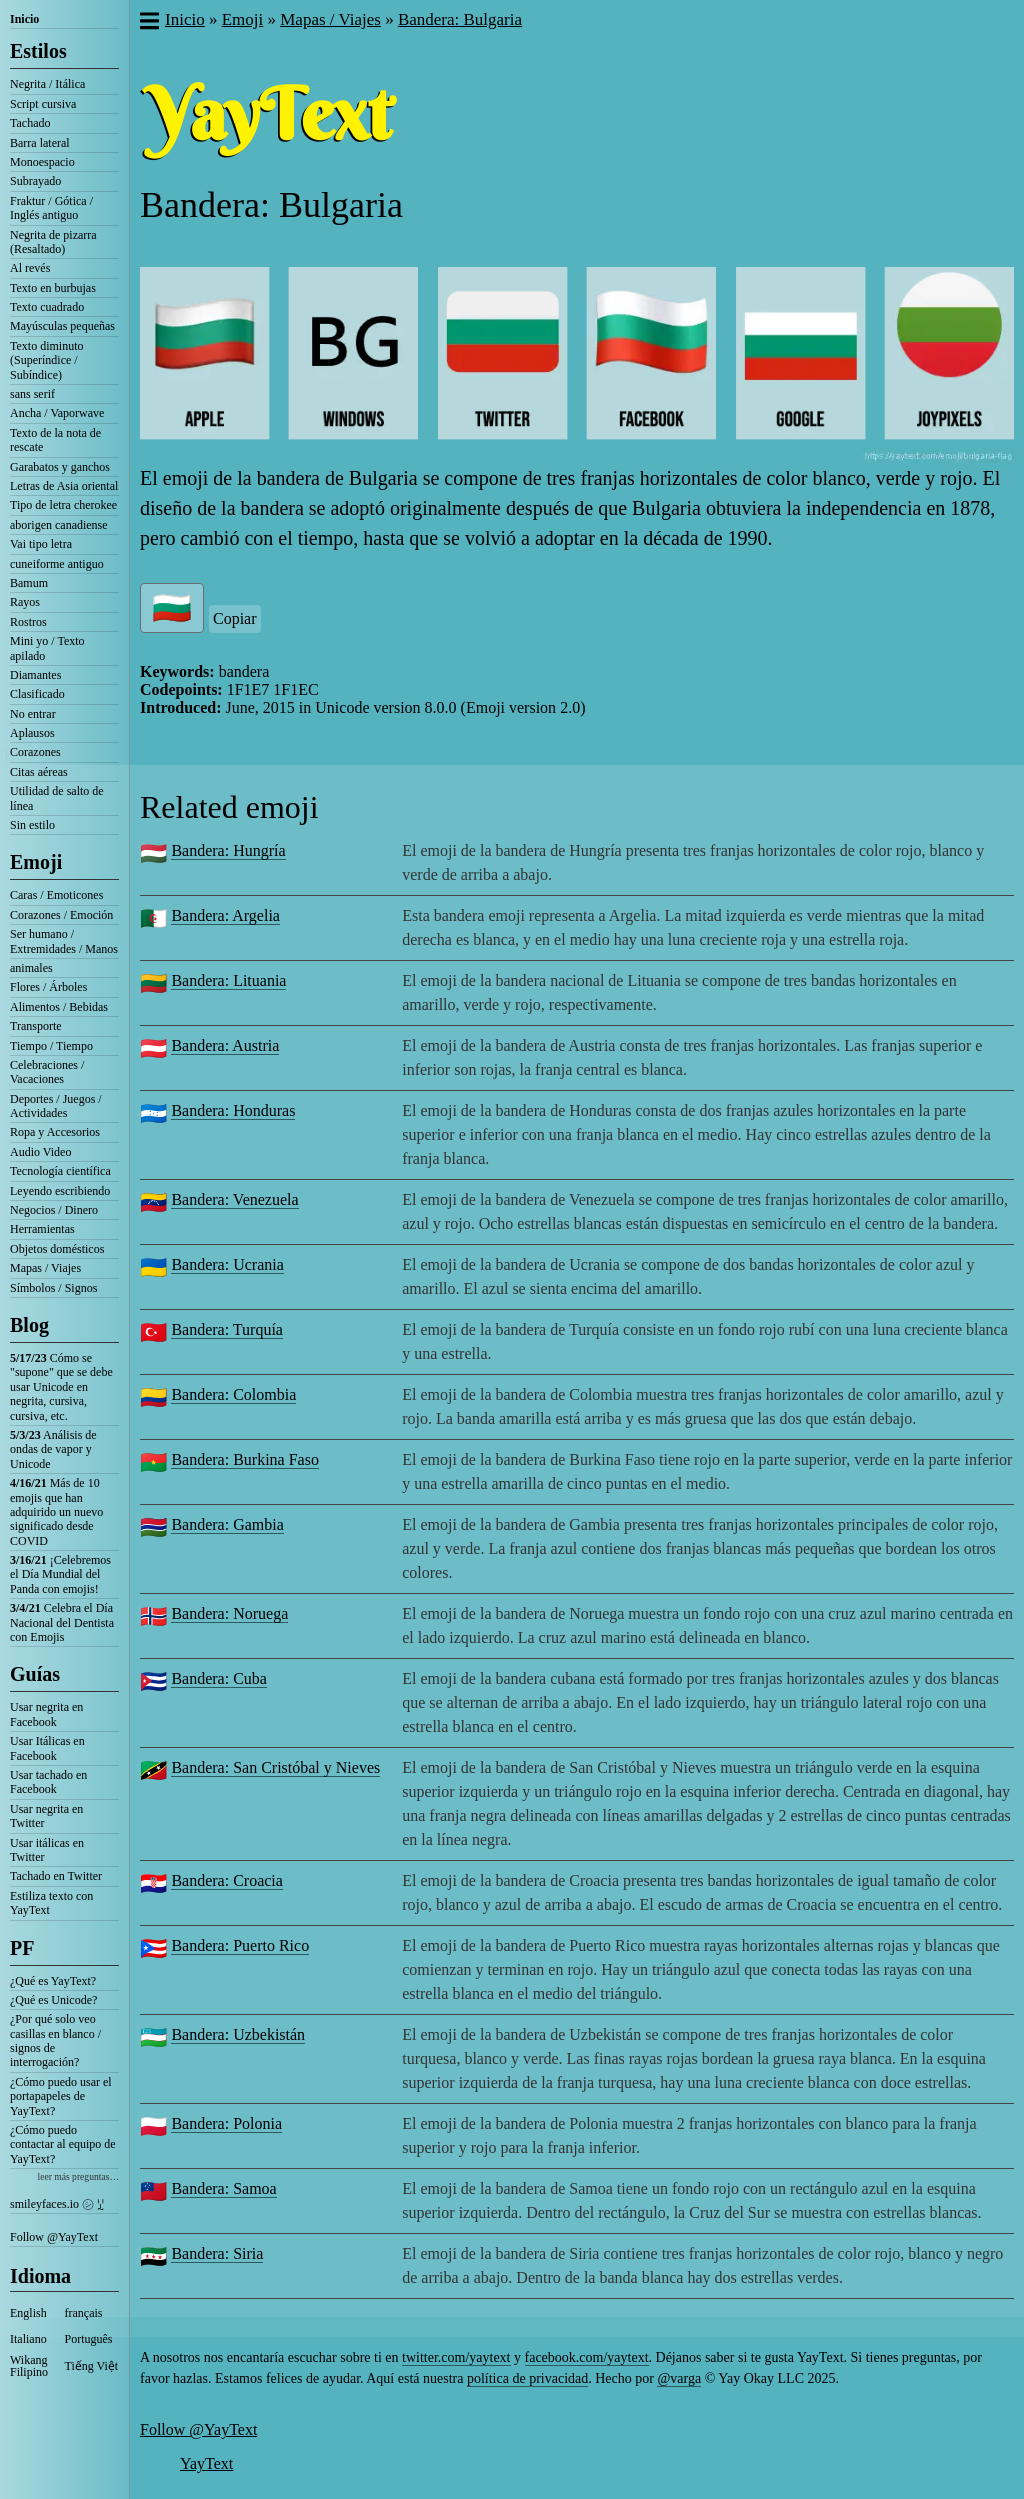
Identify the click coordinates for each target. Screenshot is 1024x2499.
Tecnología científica (60, 1171)
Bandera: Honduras (233, 1110)
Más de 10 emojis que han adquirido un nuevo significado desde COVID (56, 1512)
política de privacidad (527, 2378)
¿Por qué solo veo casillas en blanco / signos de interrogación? (55, 2040)
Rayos (25, 602)
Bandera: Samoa (223, 2188)
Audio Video (40, 1152)
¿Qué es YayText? (53, 1981)
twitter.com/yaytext (456, 2357)
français (84, 2313)
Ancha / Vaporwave (57, 413)
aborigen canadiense (59, 525)
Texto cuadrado (47, 307)
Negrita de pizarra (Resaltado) (53, 242)
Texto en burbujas (53, 288)
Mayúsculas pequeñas (62, 326)
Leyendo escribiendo (60, 1191)
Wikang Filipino (29, 2366)
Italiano (28, 2339)
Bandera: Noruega (229, 1613)
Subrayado (35, 181)
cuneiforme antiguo (57, 564)
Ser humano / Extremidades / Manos (64, 941)
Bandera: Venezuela (234, 1199)
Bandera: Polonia (226, 2123)
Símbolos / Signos (53, 1288)
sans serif (32, 394)
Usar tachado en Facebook (48, 1782)
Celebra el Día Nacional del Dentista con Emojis (62, 1622)
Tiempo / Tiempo (51, 1046)
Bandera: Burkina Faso (245, 1459)
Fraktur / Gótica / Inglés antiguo (51, 208)
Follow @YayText (54, 2237)
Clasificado (37, 694)
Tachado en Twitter (56, 1876)
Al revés (30, 268)
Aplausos (32, 733)
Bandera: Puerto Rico (240, 1945)
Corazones (35, 752)
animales (31, 968)
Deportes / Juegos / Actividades (56, 1106)
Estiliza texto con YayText (51, 1903)
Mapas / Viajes (45, 1268)
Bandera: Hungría (228, 850)
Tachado (30, 123)
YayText (206, 2463)
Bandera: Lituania (228, 980)
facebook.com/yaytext (587, 2357)
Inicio (24, 19)
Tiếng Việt (92, 2366)
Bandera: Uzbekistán (238, 2034)
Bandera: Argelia (225, 915)
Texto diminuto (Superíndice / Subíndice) (47, 360)
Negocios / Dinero (54, 1210)
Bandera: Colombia (233, 1394)
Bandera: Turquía (227, 1329)
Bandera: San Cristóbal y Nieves (275, 1767)
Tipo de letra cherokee (63, 505)
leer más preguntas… (78, 2176)
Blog (29, 1325)
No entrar (33, 714)
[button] (148, 23)
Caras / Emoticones (56, 895)
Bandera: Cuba (219, 1678)
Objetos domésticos (57, 1249)
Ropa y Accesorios (55, 1132)
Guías (35, 1674)
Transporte (36, 1026)
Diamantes (35, 675)
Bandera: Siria (217, 2253)
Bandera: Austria (225, 1045)
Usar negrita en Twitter (46, 1816)
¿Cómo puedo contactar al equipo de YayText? (63, 2144)
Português (89, 2339)
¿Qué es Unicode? (53, 2000)
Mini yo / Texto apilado (47, 648)
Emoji (36, 862)
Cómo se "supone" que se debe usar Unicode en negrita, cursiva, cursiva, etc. (61, 1387)
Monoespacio (42, 162)
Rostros (28, 622)
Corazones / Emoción (61, 915)
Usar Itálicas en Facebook (47, 1748)
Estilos (38, 51)
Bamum (29, 583)
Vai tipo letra (41, 544)
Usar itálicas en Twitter (47, 1850)
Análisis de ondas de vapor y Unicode (53, 1449)
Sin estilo (32, 825)
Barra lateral (40, 143)
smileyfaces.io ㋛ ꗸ (57, 2204)
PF (22, 1948)
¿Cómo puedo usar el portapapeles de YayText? (61, 2096)
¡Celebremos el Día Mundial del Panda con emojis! (60, 1574)
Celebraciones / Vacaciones (47, 1072)
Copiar (235, 618)
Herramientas (42, 1229)
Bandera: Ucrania (227, 1264)
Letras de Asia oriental (64, 486)
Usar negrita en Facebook (46, 1714)
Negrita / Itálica (47, 84)
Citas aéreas (39, 772)
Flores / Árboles (48, 987)
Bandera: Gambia (227, 1524)
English (28, 2313)
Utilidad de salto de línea (57, 798)
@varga (679, 2378)
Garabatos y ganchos (60, 467)
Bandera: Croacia (227, 1880)
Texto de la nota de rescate (55, 440)
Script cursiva (43, 104)
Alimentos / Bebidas (59, 1007)
